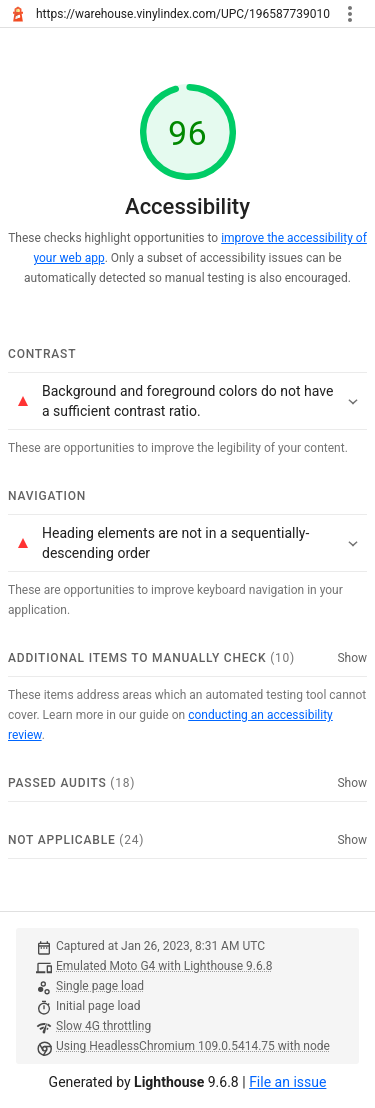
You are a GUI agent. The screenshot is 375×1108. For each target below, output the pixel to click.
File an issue (287, 1082)
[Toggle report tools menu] (350, 14)
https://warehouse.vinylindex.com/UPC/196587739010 (183, 14)
